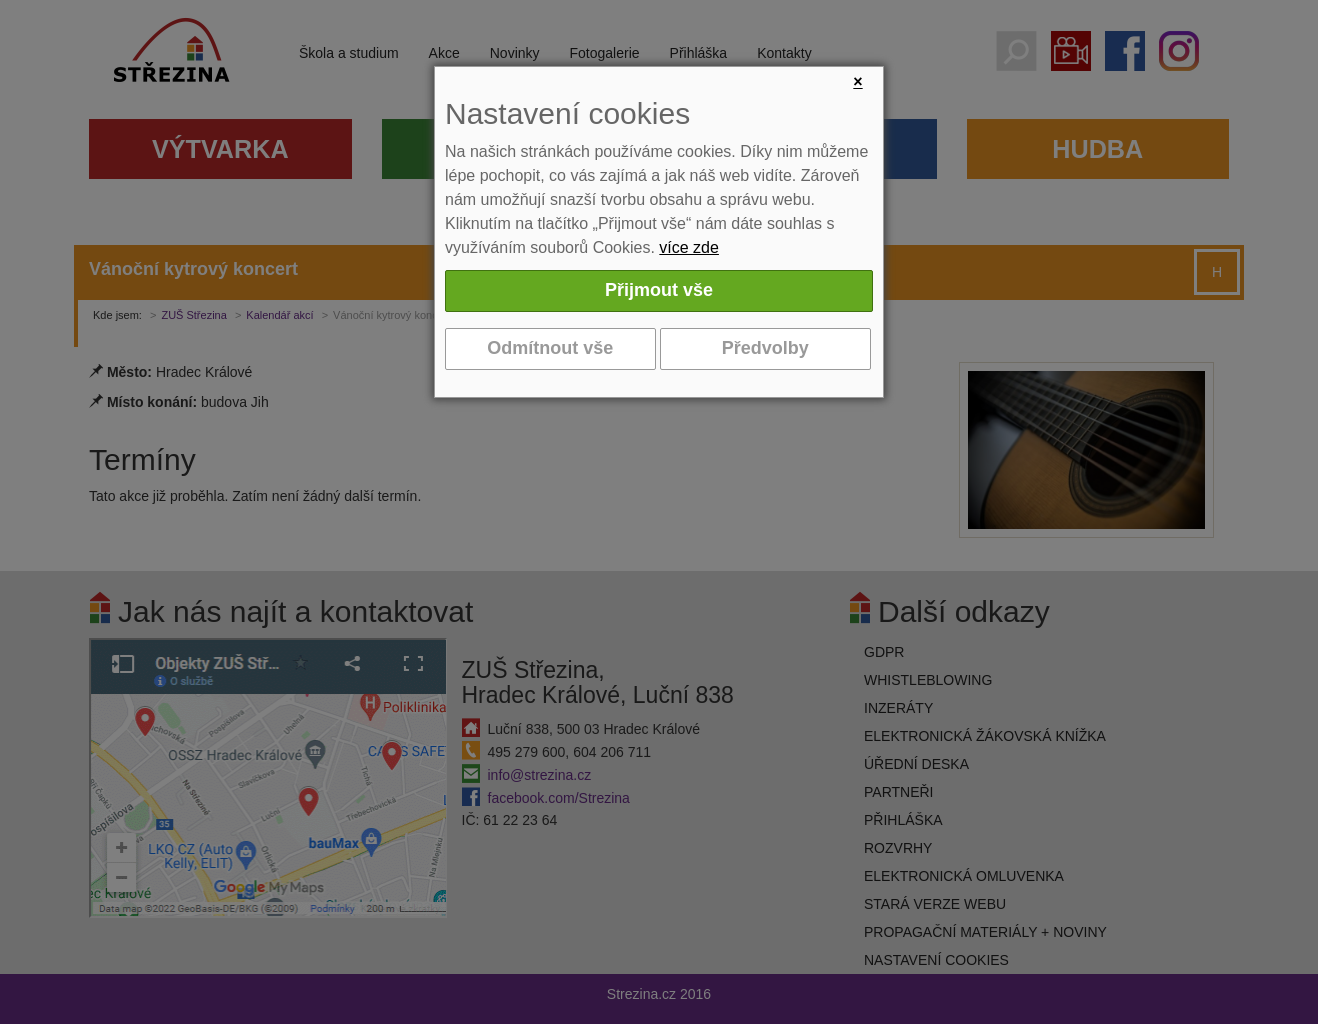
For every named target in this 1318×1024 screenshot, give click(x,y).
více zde (689, 247)
